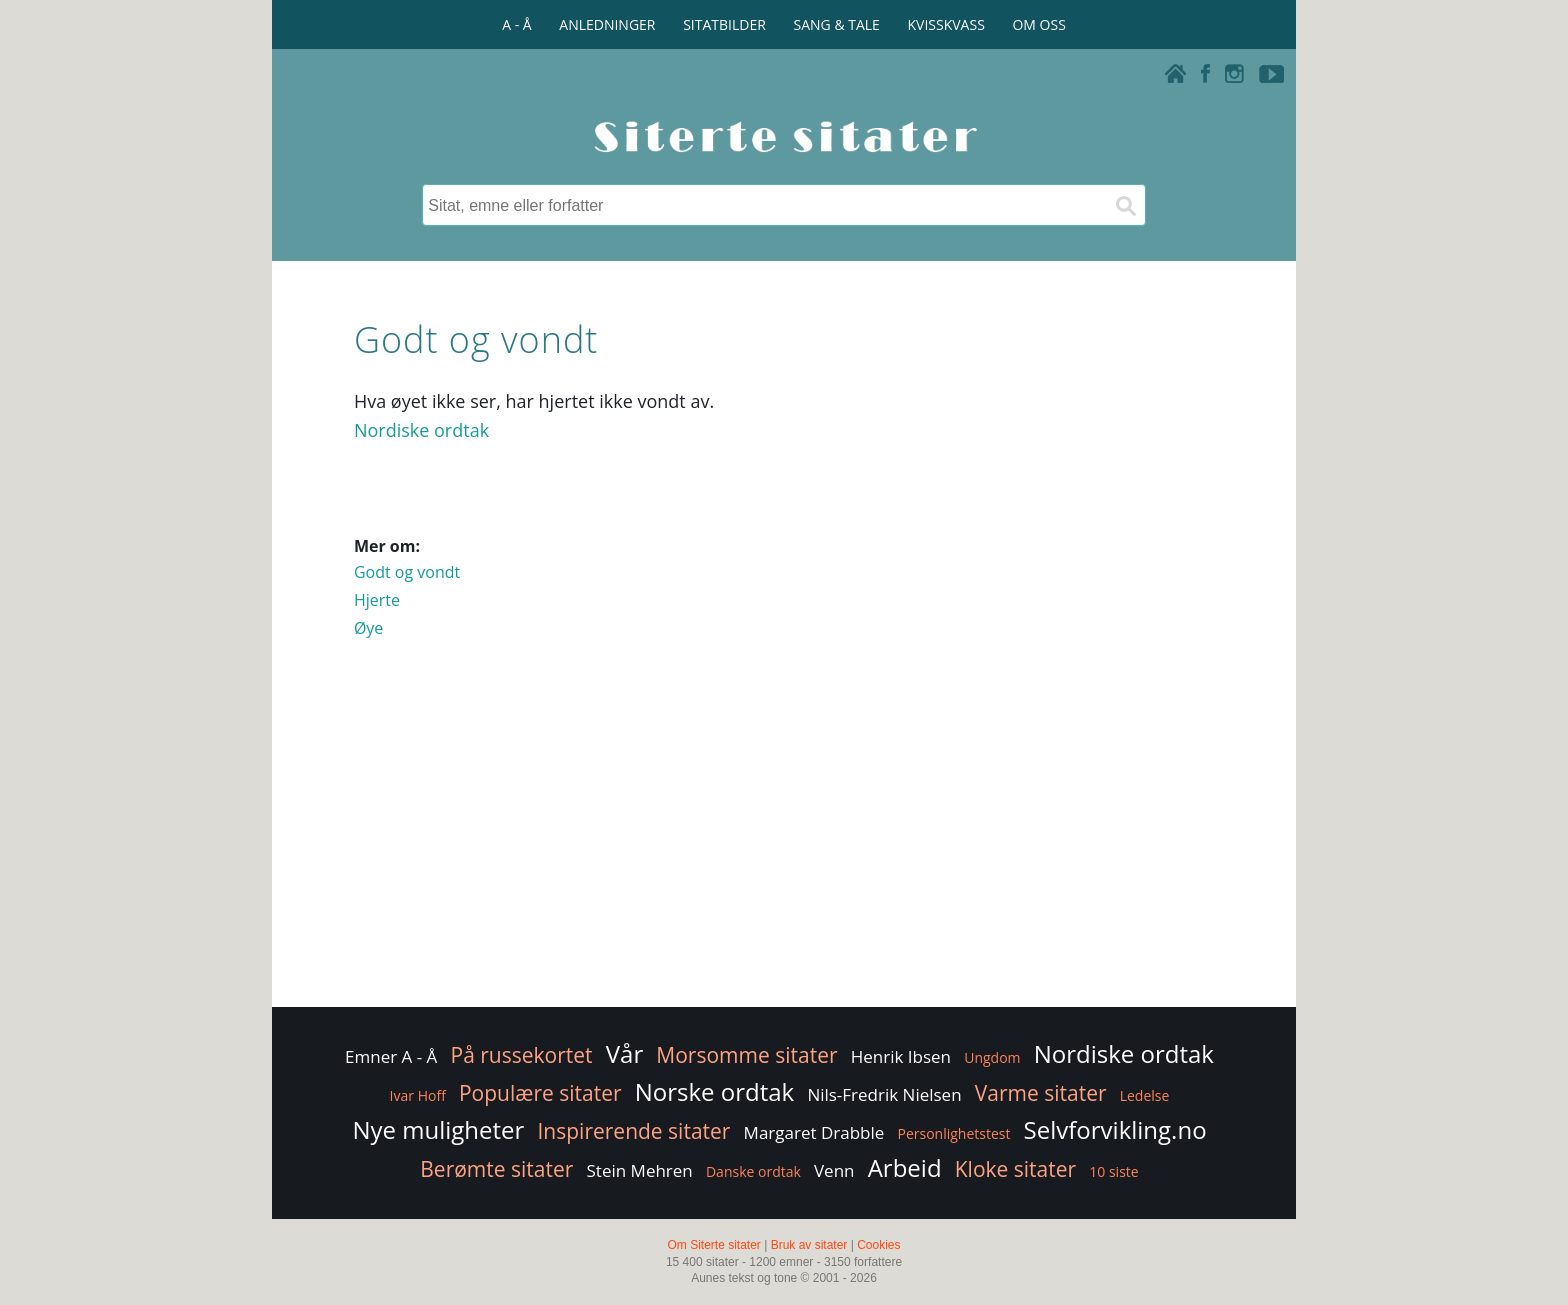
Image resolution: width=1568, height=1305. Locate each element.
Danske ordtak (753, 1171)
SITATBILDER (724, 24)
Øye (368, 628)
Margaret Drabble (814, 1132)
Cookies (878, 1245)
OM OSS (1038, 24)
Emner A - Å (391, 1056)
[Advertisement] (784, 843)
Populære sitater (540, 1093)
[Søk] (1125, 205)
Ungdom (992, 1057)
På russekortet (522, 1055)
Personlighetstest (953, 1133)
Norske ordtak (715, 1091)
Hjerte (377, 600)
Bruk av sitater (809, 1245)
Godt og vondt (407, 572)
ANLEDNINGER (607, 24)
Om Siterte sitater (713, 1245)
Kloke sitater (1015, 1169)
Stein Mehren (640, 1170)
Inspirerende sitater (633, 1131)
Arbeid (905, 1167)
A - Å (516, 24)
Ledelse (1145, 1095)
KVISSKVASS (946, 24)
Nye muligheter (438, 1129)
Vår (624, 1053)
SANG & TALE (837, 24)
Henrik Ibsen (901, 1056)
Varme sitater (1041, 1093)
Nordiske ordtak (421, 430)
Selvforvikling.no (1115, 1129)
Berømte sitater (496, 1169)
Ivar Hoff (418, 1095)
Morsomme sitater (746, 1055)
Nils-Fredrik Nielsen (884, 1094)
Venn (834, 1170)
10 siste (1113, 1171)
